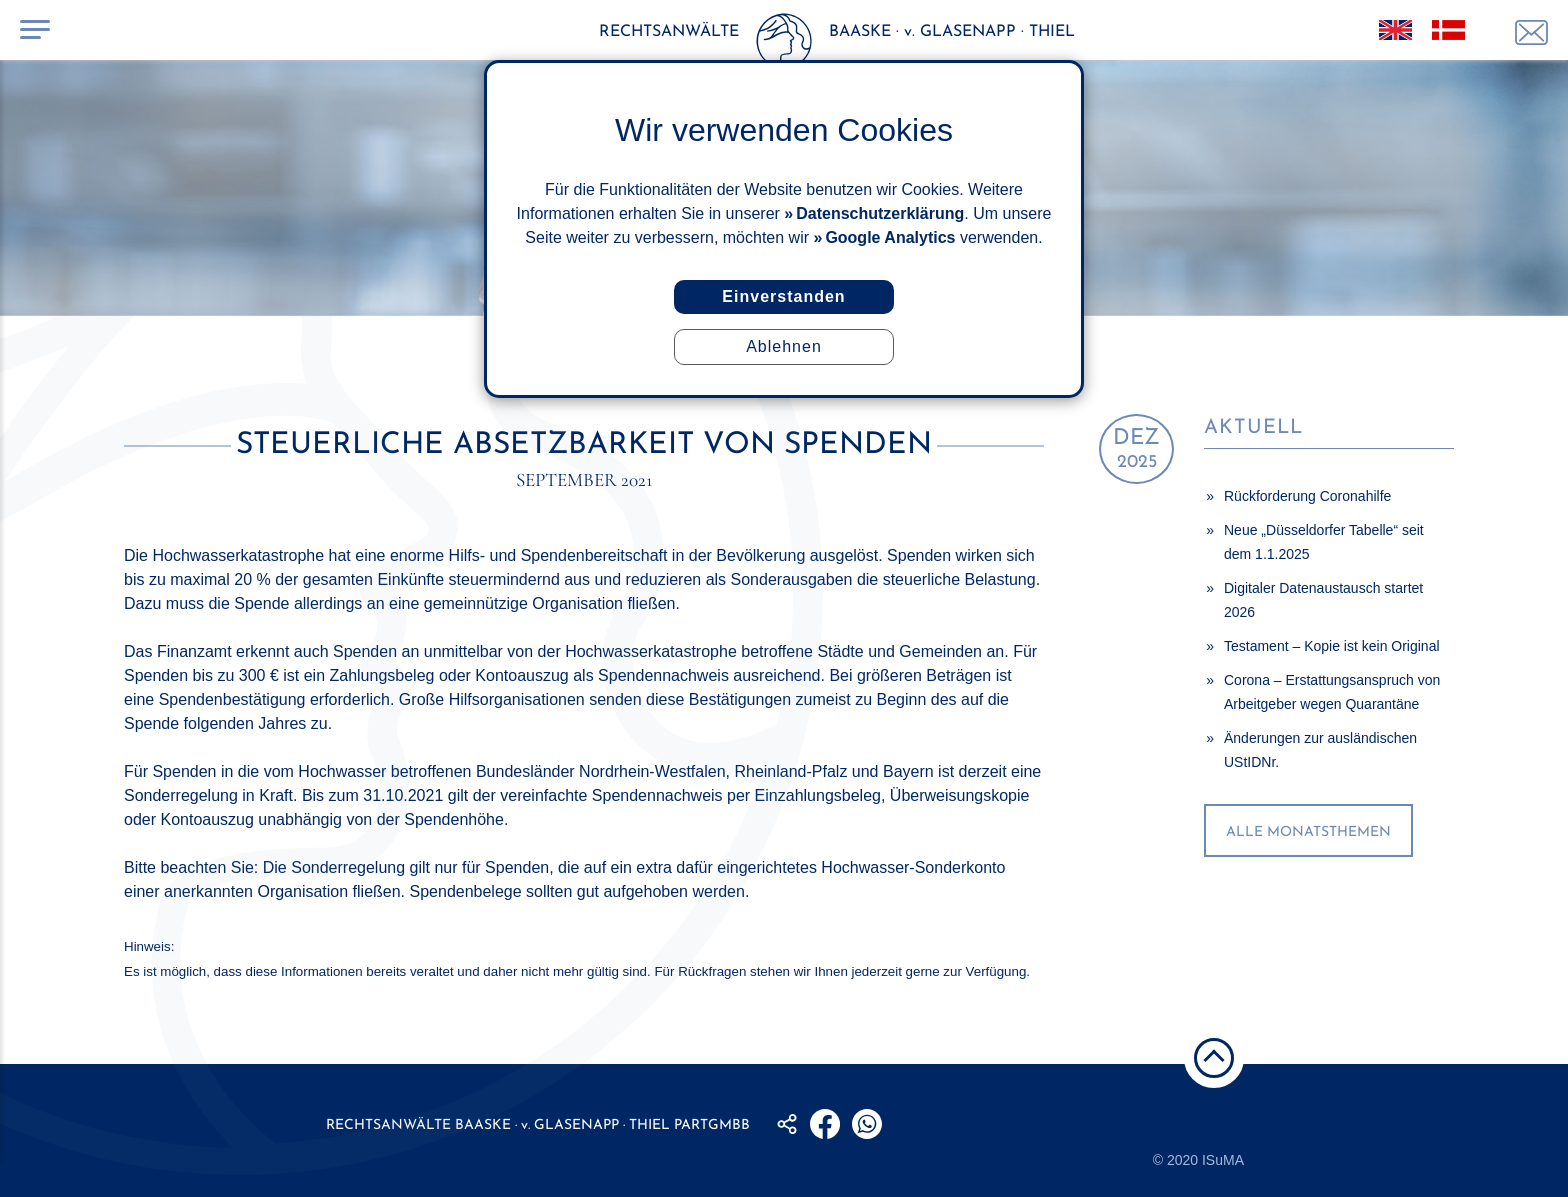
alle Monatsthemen (1308, 832)
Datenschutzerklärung (880, 213)
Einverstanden (783, 296)
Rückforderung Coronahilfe (1307, 496)
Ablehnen (784, 346)
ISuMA (1223, 1160)
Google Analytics (890, 237)
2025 (1136, 449)
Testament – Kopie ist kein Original (1332, 646)
